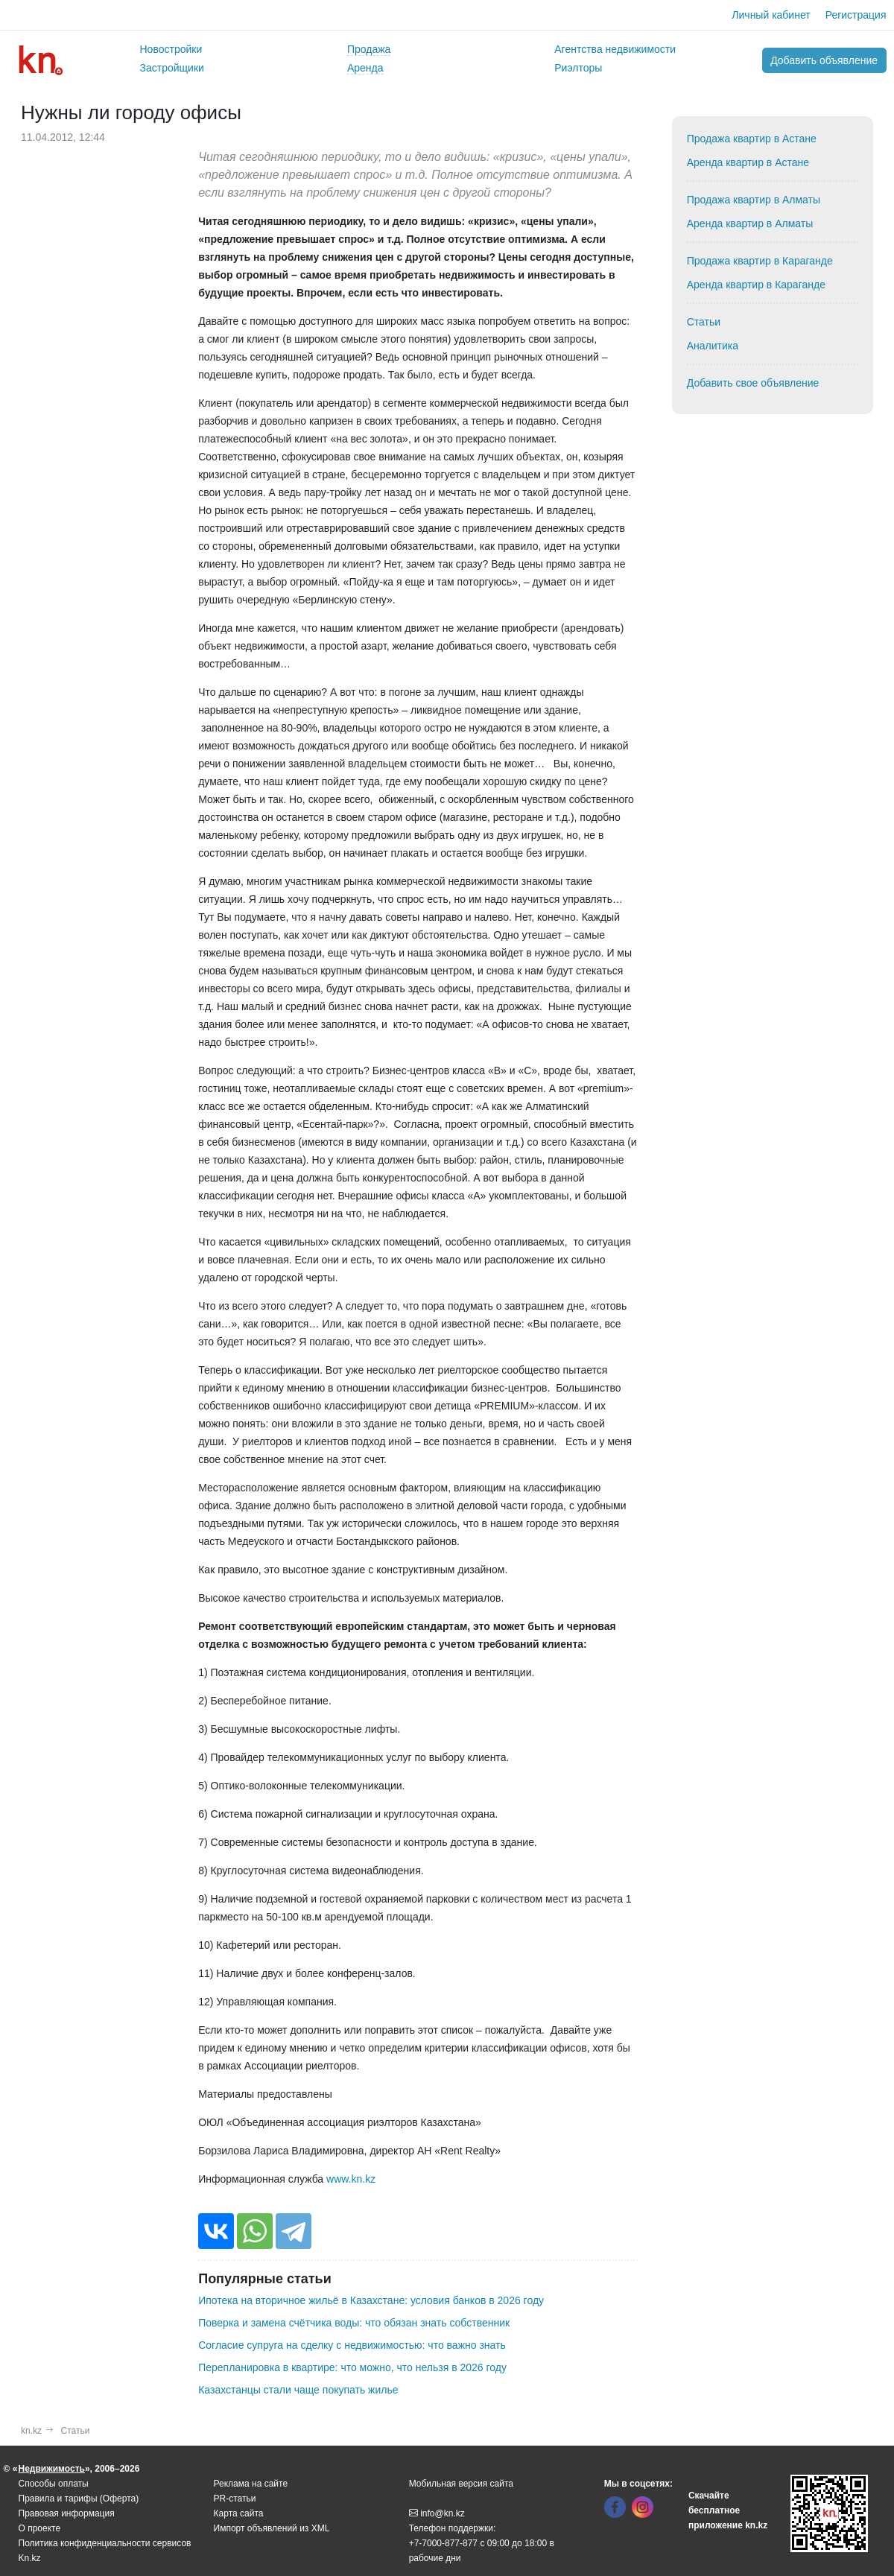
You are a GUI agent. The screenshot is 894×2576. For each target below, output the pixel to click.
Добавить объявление (824, 60)
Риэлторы (578, 68)
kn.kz (31, 2431)
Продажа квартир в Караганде (760, 261)
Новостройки (171, 49)
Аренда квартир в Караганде (756, 285)
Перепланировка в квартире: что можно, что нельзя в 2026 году (352, 2367)
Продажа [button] (368, 49)
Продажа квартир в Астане (752, 139)
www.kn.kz (350, 2179)
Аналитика (712, 346)
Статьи (703, 322)
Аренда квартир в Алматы (750, 223)
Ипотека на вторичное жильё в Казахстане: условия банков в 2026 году (371, 2300)
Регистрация (856, 15)
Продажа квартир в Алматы (753, 200)
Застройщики (172, 68)
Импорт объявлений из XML (272, 2528)
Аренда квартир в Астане (748, 162)
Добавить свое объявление (753, 383)
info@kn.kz (437, 2513)
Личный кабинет (771, 15)
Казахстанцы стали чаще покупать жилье (298, 2390)
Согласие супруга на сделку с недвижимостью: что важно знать (352, 2345)
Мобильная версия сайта (461, 2483)
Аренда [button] (365, 68)
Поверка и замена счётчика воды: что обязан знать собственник (354, 2323)
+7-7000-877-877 (443, 2543)
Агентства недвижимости (615, 49)
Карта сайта (239, 2513)
